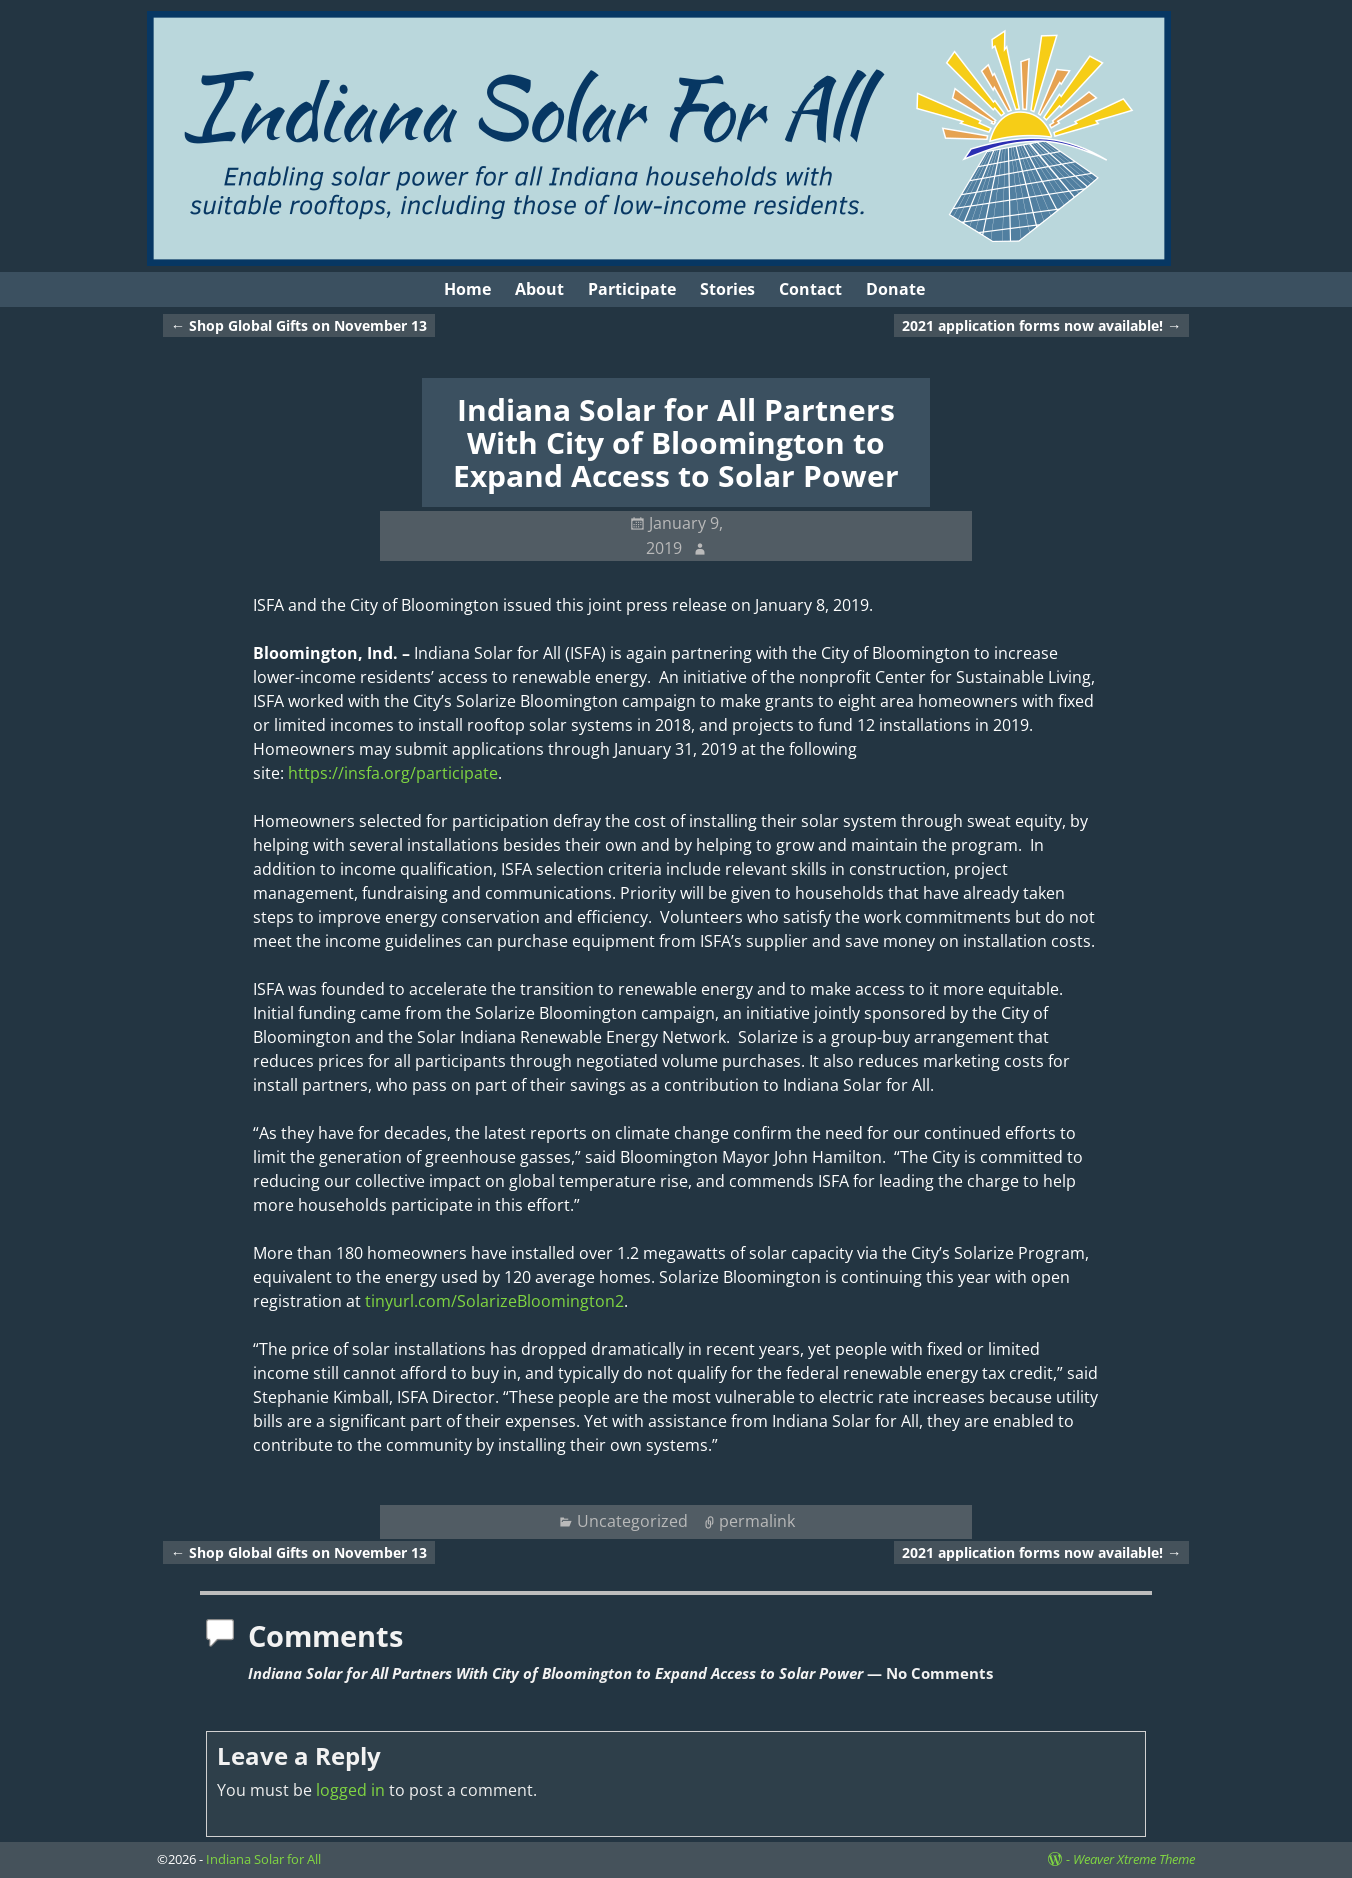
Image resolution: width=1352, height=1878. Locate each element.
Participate (632, 289)
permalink (757, 1521)
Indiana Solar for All (263, 1859)
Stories (727, 289)
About (539, 289)
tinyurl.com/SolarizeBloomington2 (494, 1301)
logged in (350, 1790)
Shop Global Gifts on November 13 (299, 325)
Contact (810, 289)
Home (467, 289)
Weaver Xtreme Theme (1134, 1859)
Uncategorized (632, 1521)
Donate (895, 289)
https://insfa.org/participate (393, 773)
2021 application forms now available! (1041, 325)
